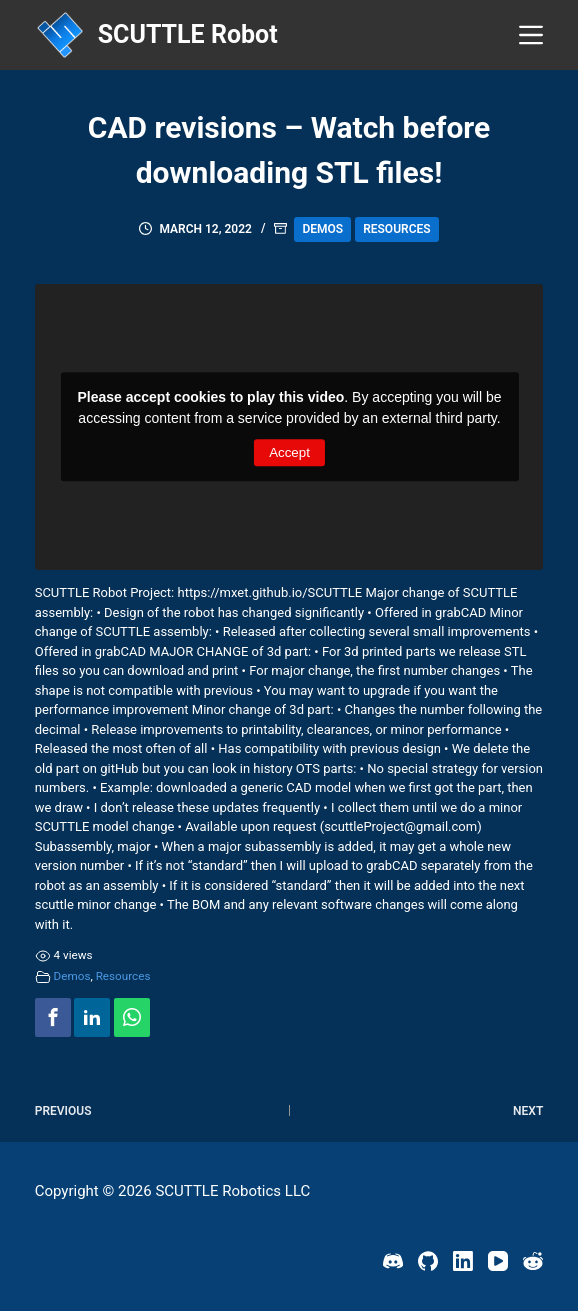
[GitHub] (428, 1261)
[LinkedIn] (463, 1261)
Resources (396, 229)
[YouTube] (498, 1261)
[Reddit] (533, 1261)
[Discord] (393, 1261)
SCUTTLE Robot (188, 34)
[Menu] (531, 35)
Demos (322, 229)
